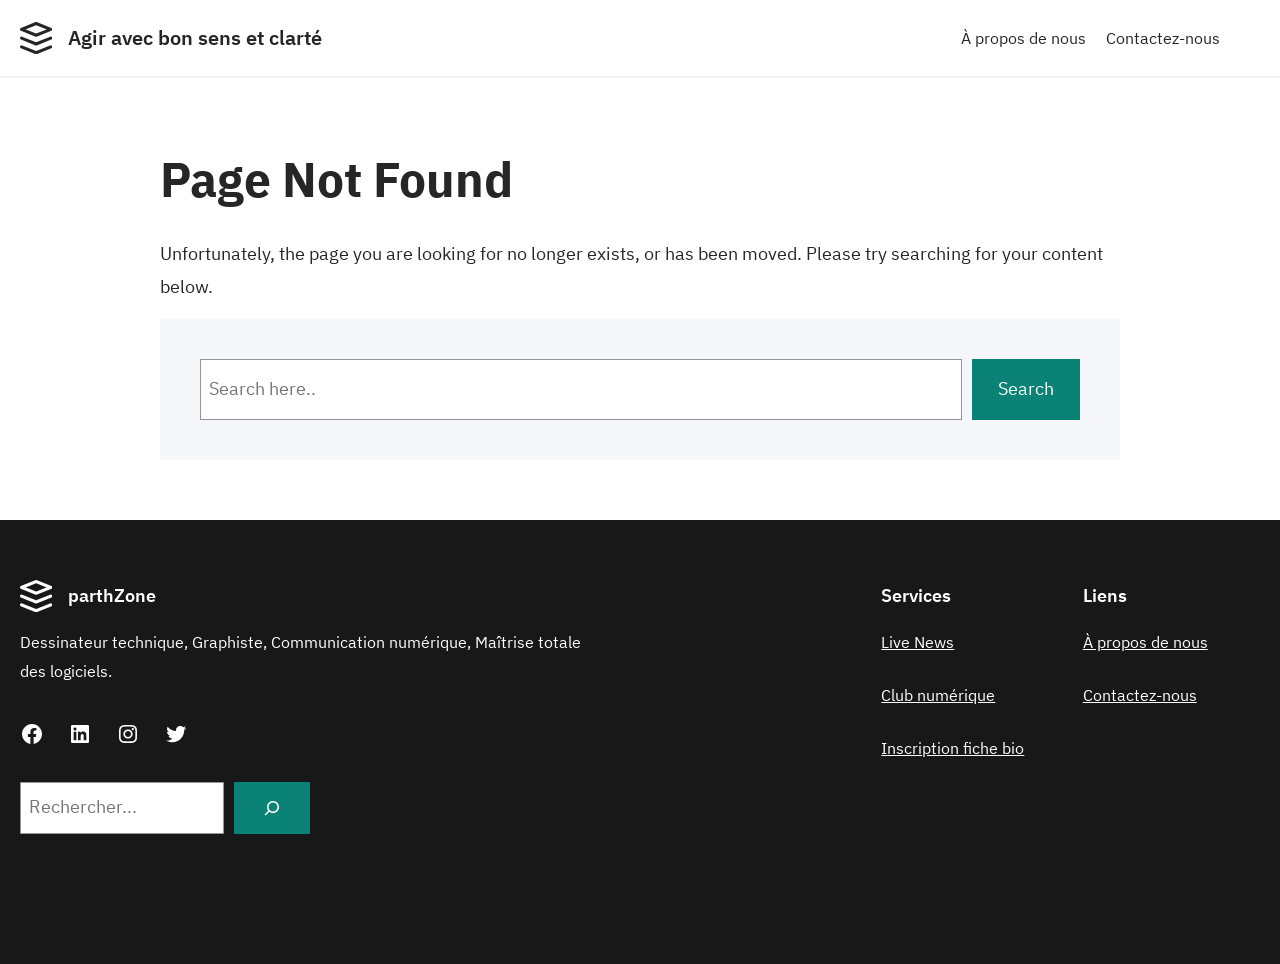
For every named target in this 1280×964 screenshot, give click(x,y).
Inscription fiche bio (952, 748)
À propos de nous (1023, 38)
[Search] (272, 808)
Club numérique (938, 695)
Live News (917, 642)
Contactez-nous (1163, 38)
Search (1026, 388)
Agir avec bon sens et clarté (195, 37)
